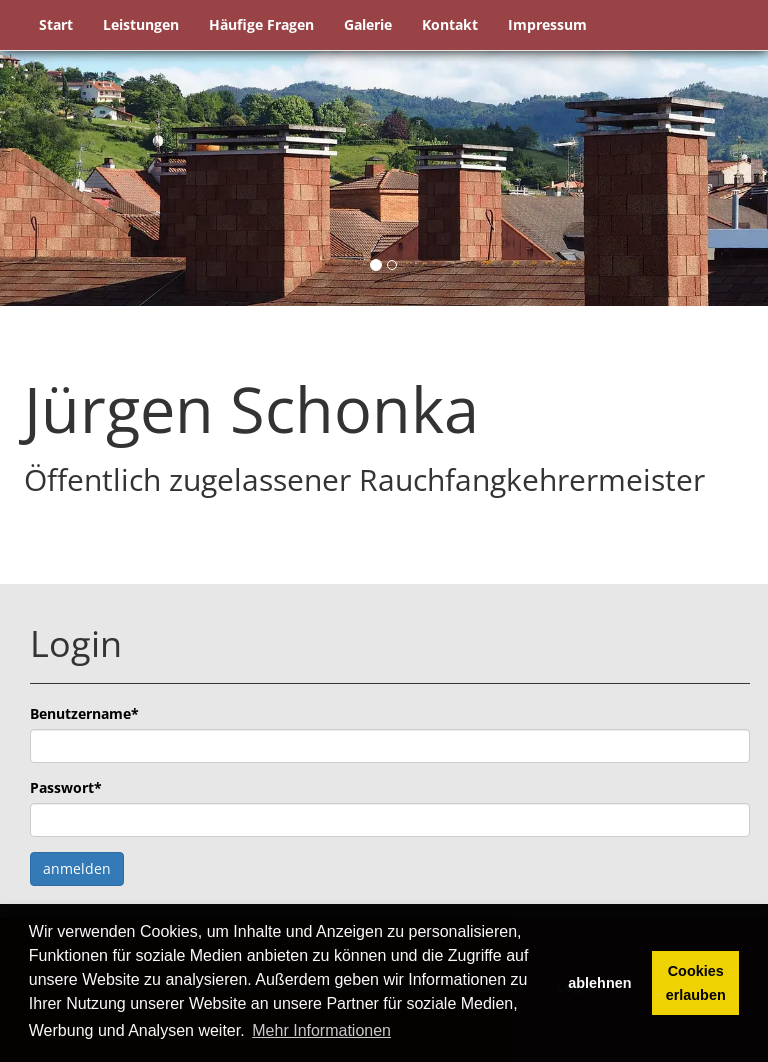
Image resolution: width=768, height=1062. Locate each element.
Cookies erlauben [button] (696, 983)
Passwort (66, 787)
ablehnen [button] (599, 983)
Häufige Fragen (261, 24)
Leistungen (141, 24)
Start (56, 24)
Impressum (547, 24)
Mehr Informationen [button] (321, 1030)
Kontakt (450, 24)
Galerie (368, 24)
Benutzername (84, 713)
